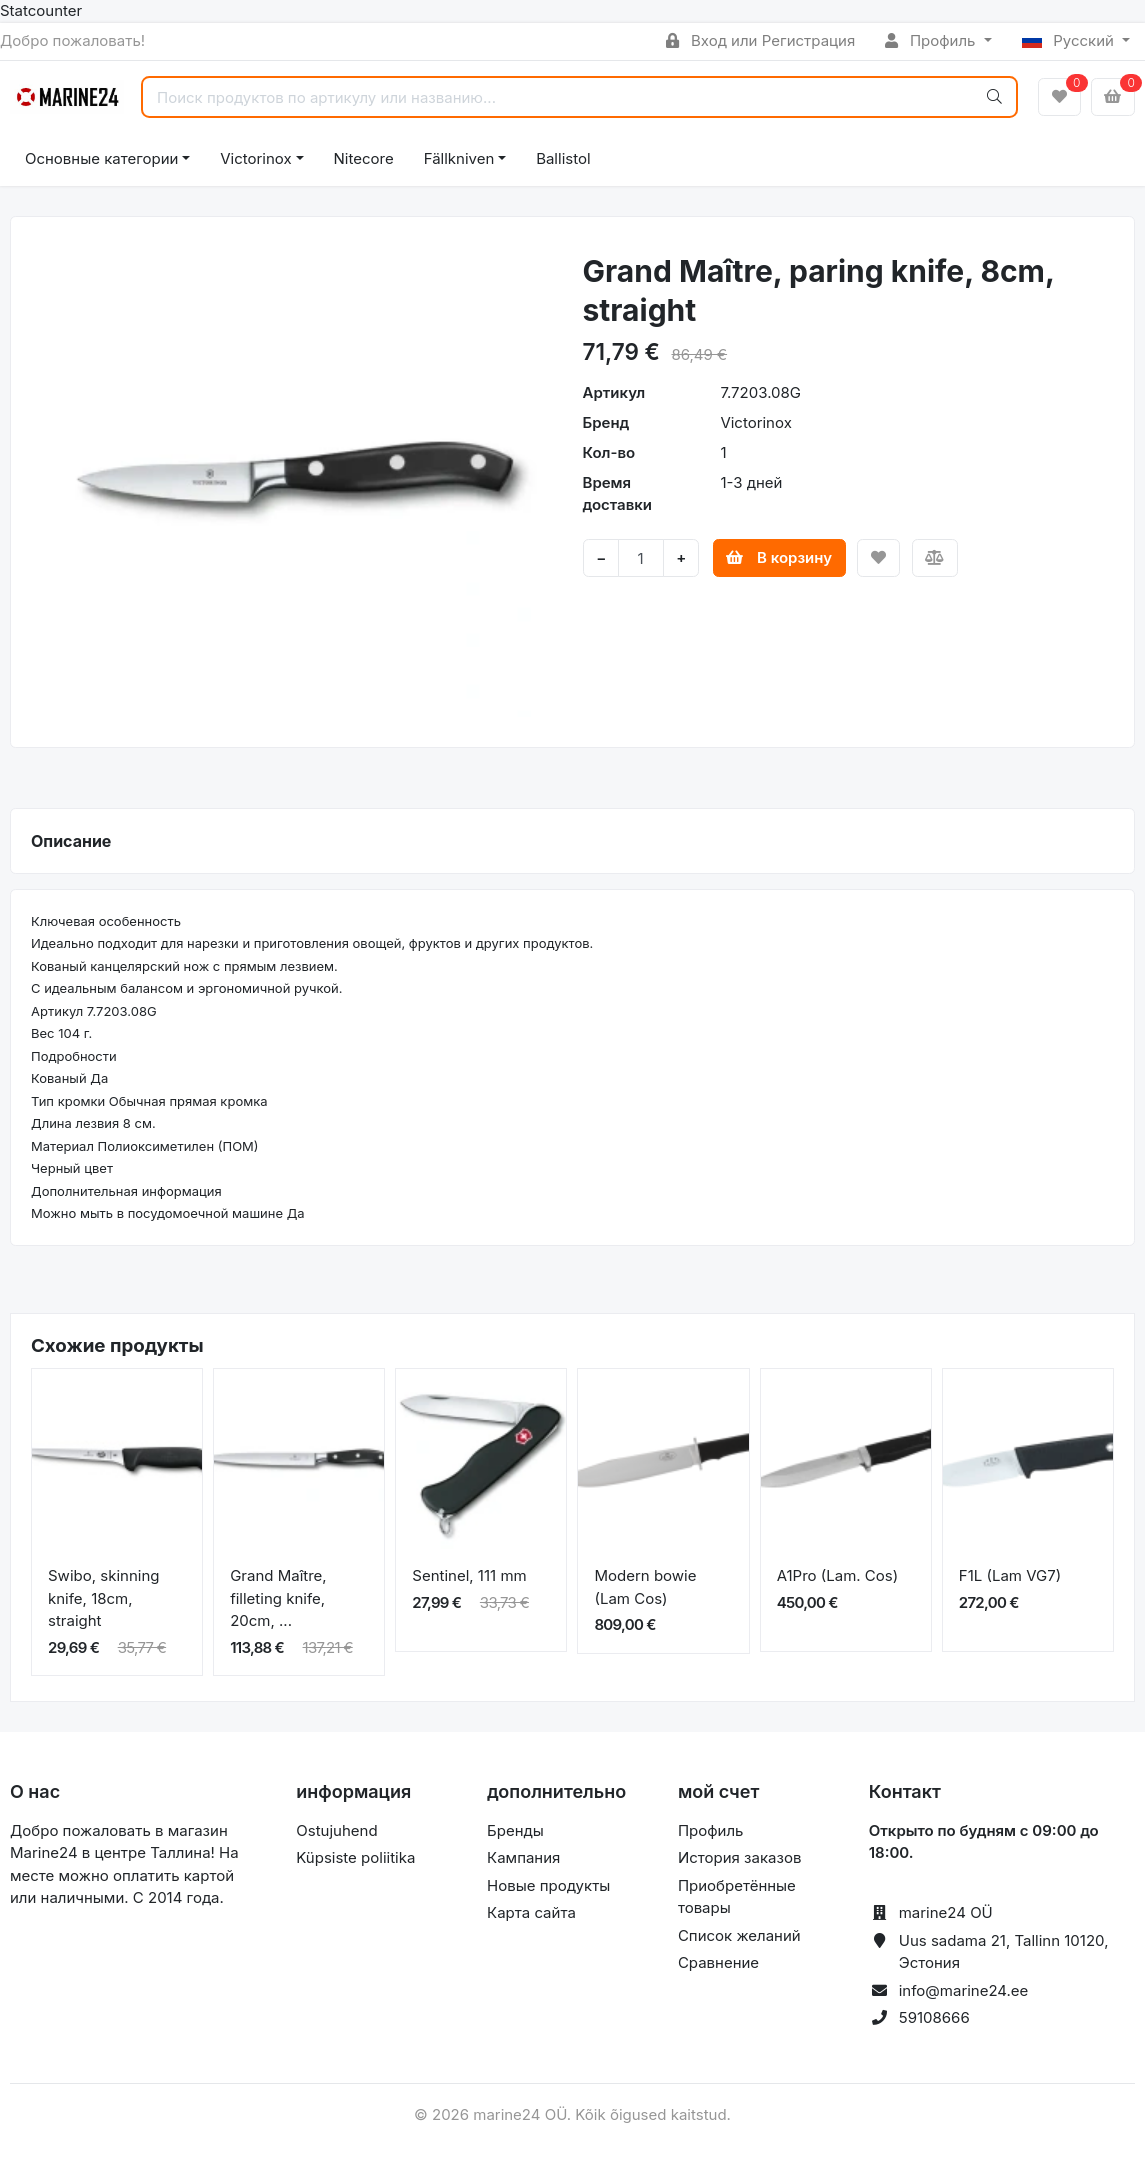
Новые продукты (548, 1885)
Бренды (515, 1830)
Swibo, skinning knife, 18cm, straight (103, 1598)
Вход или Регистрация (760, 40)
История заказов (739, 1857)
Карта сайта (531, 1912)
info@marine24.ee (964, 1990)
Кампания (523, 1857)
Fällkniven (459, 158)
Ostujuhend (336, 1830)
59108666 (934, 2017)
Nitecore (364, 158)
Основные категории (101, 158)
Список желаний (739, 1935)
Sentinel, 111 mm (469, 1575)
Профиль (932, 40)
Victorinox (255, 158)
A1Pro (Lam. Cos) (838, 1575)
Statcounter (41, 10)
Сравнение (718, 1962)
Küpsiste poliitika (355, 1857)
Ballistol (563, 158)
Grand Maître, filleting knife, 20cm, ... (278, 1598)
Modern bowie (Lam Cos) (645, 1587)
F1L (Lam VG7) (1010, 1575)
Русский (1070, 40)
